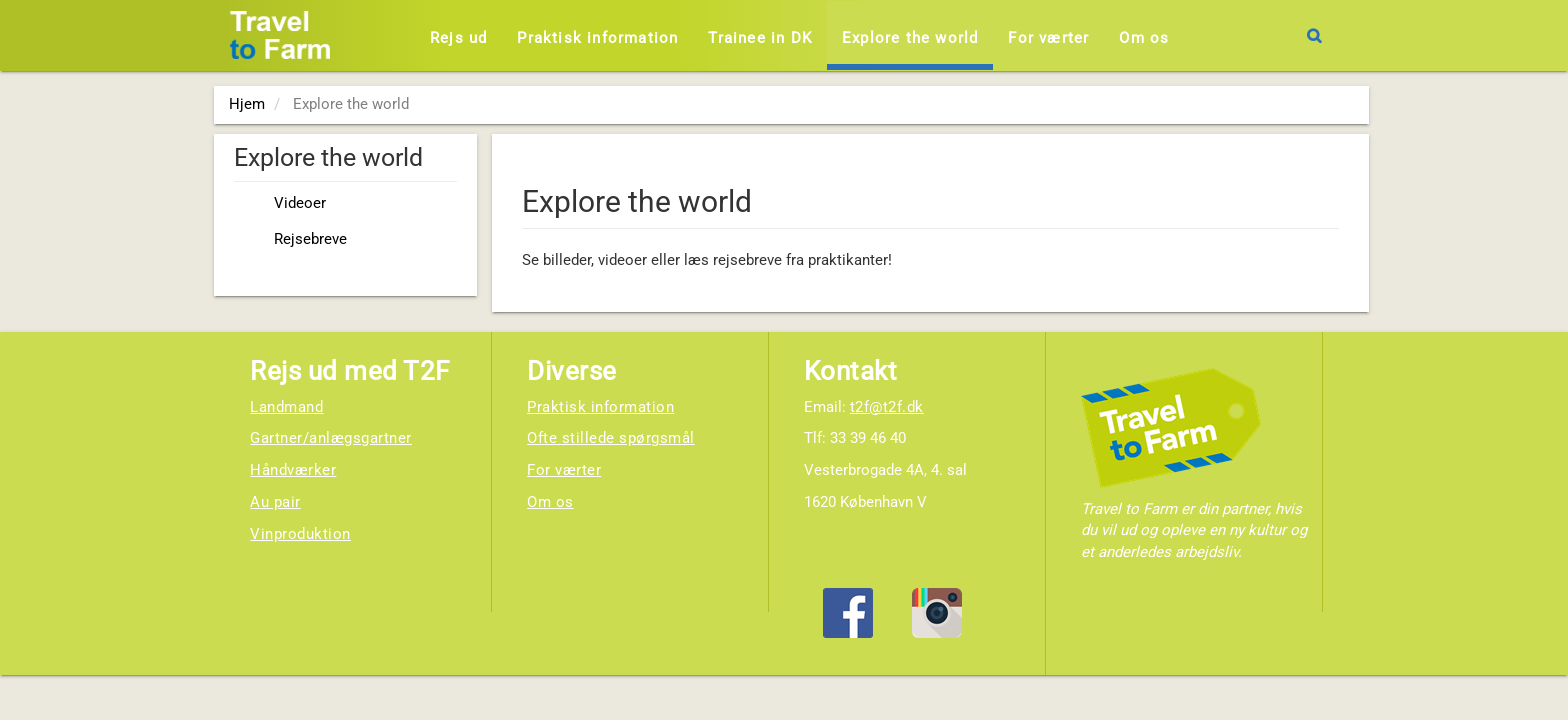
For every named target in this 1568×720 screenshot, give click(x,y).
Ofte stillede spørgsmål (611, 438)
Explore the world (910, 38)
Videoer (300, 203)
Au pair (275, 502)
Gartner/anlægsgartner (331, 438)
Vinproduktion (300, 534)
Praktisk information (597, 38)
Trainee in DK (760, 38)
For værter (1048, 38)
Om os (1144, 38)
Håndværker (293, 470)
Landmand (286, 407)
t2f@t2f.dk (887, 407)
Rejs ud (458, 38)
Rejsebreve (310, 239)
